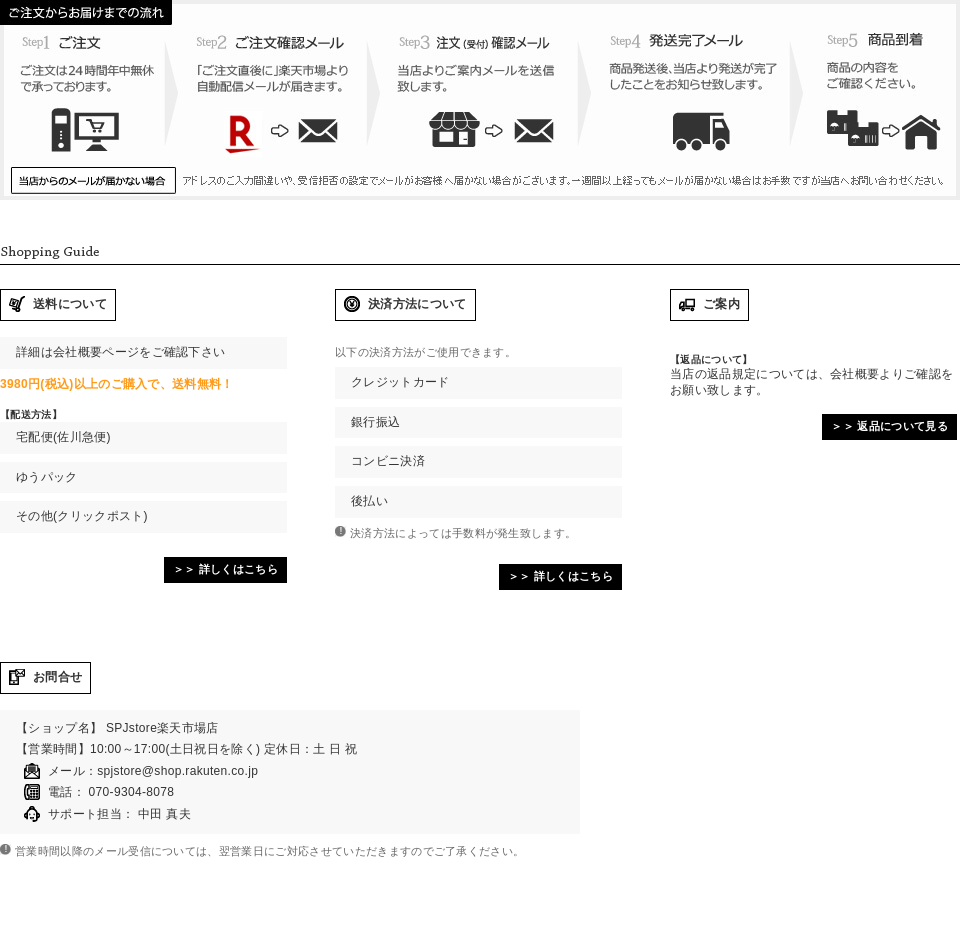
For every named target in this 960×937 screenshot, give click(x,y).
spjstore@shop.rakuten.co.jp (177, 771)
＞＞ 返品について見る (889, 426)
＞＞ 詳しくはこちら (225, 569)
